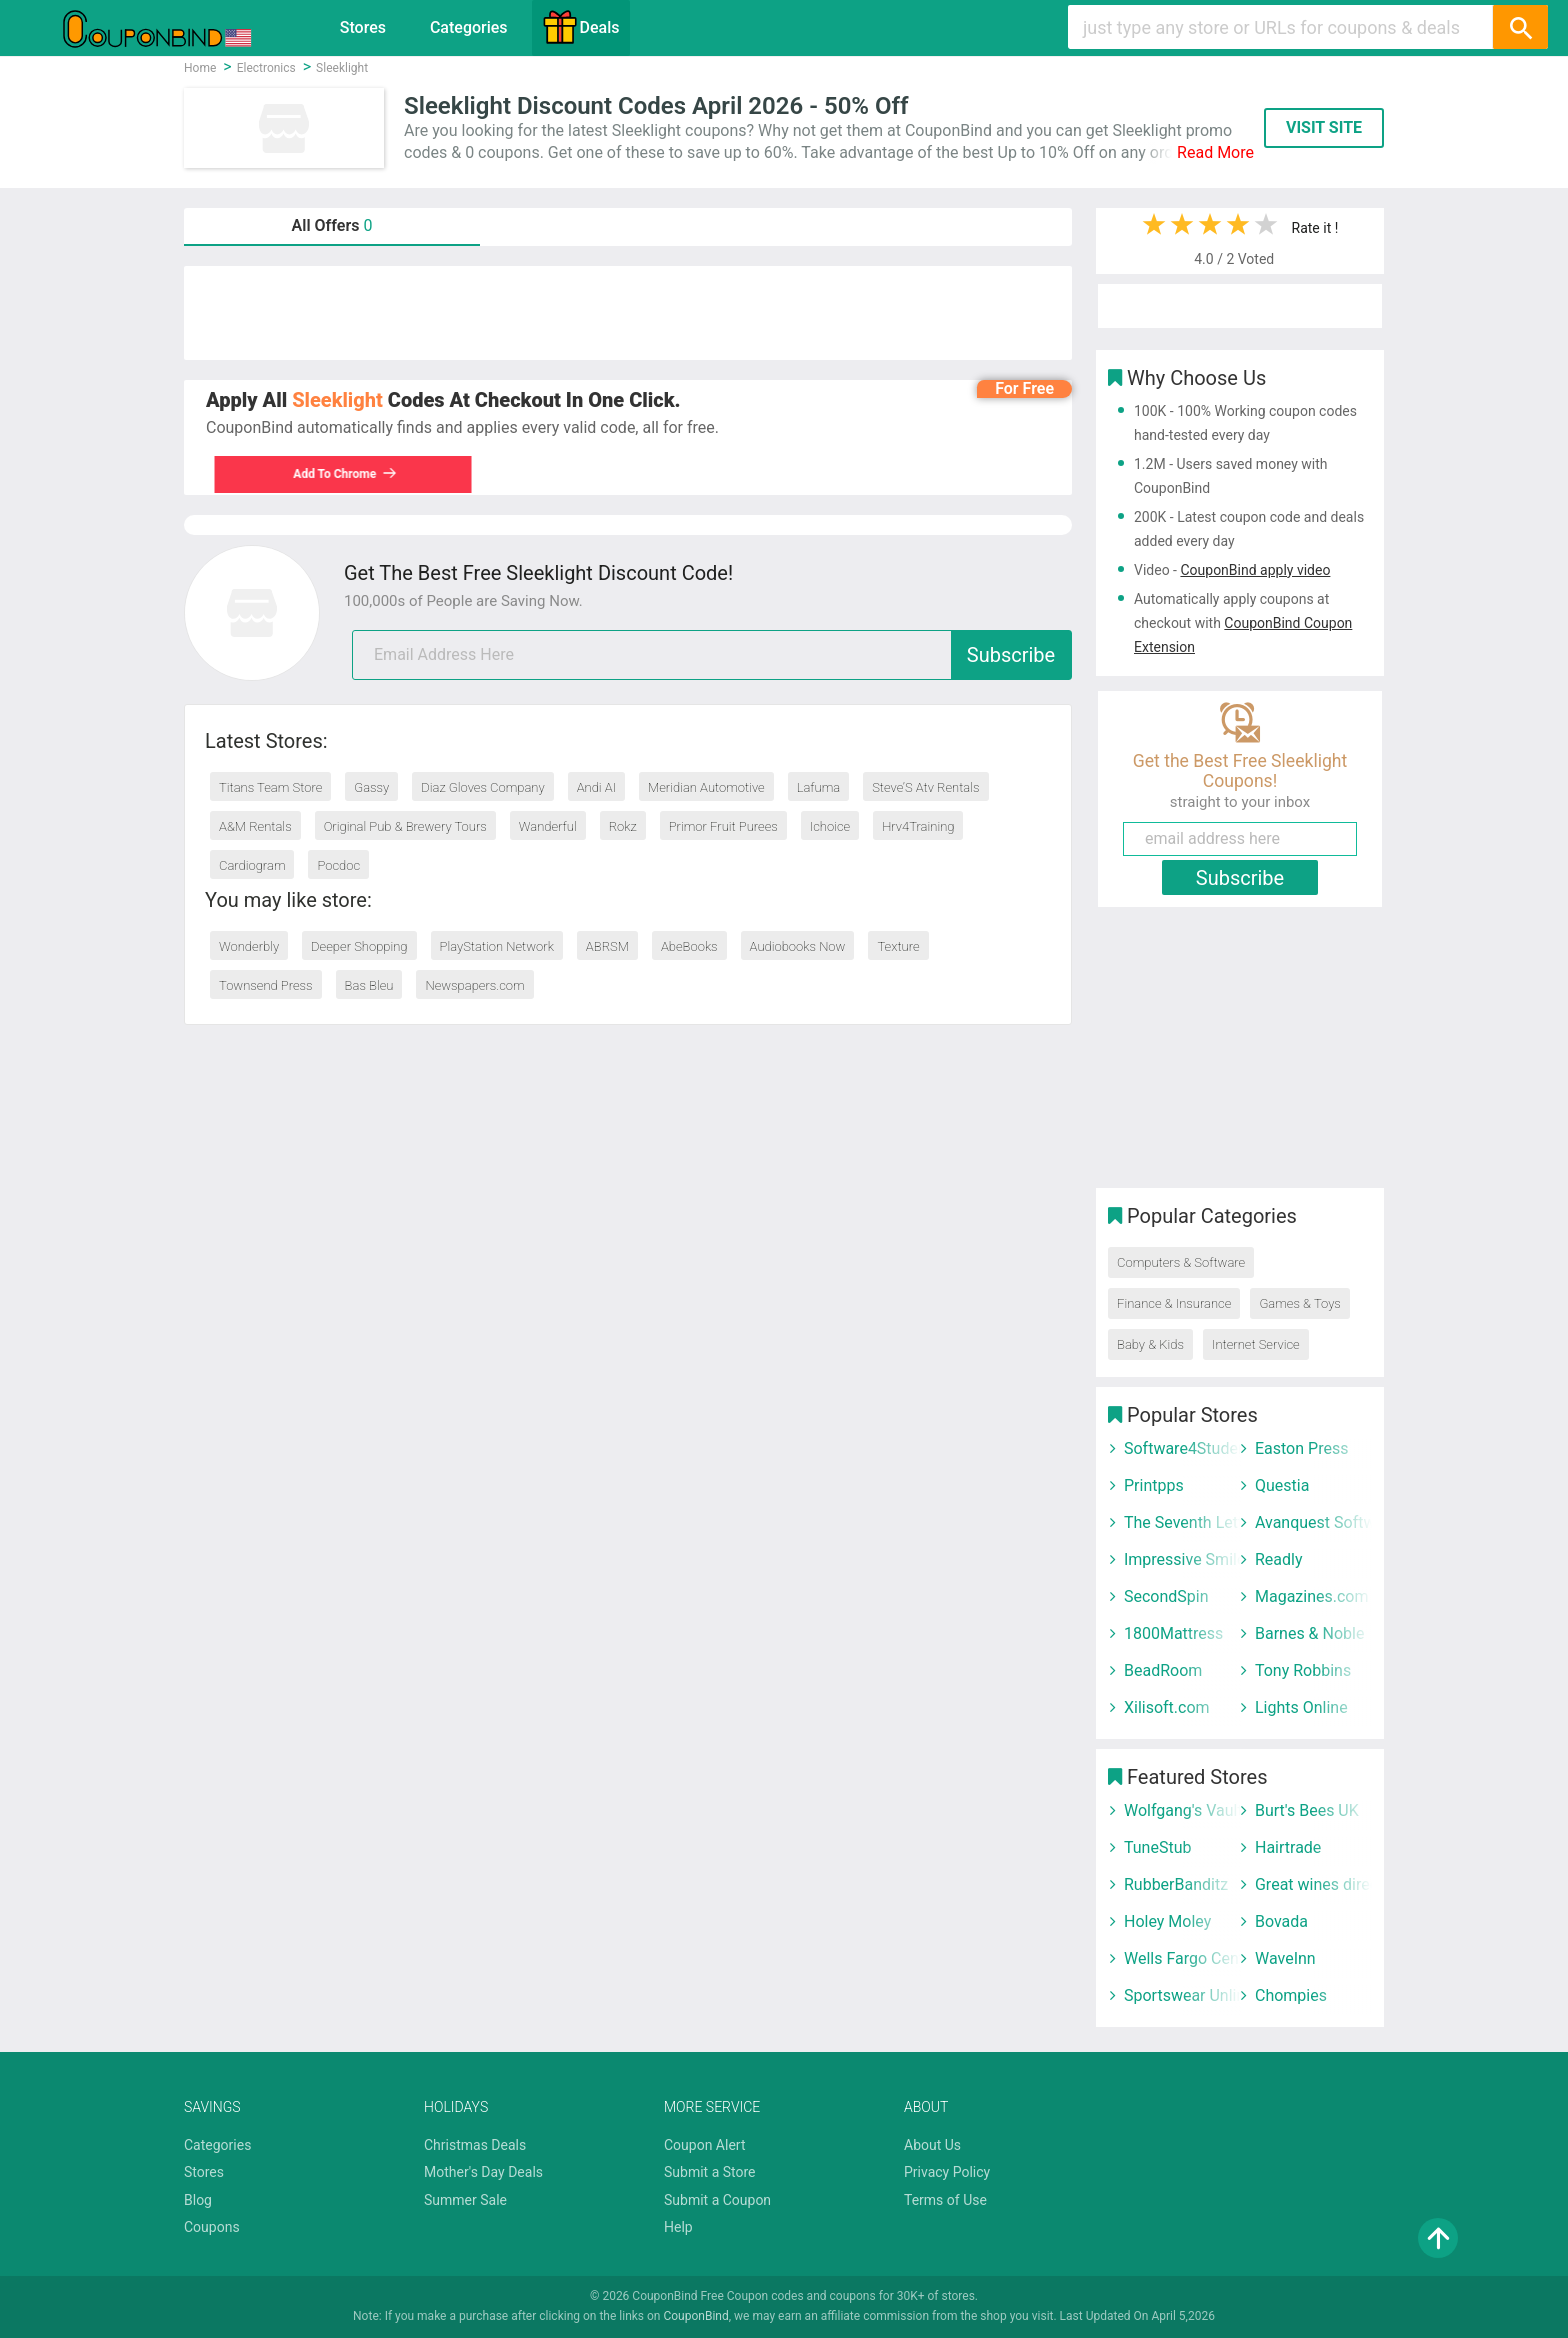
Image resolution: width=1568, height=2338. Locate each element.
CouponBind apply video (1255, 570)
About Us (932, 2145)
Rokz (623, 826)
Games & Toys (1299, 1303)
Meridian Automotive (706, 787)
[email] (712, 655)
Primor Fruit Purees (723, 826)
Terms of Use (945, 2200)
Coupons (212, 2227)
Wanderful (548, 826)
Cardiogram (252, 865)
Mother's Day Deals (483, 2172)
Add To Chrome (337, 474)
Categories (469, 27)
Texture (898, 946)
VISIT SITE (1324, 127)
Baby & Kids (1150, 1344)
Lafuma (818, 787)
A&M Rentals (255, 826)
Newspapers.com (474, 985)
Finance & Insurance (1174, 1303)
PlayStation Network (497, 946)
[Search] (1520, 27)
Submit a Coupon (717, 2200)
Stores (363, 27)
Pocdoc (338, 865)
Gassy (371, 787)
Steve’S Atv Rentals (925, 787)
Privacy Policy (947, 2172)
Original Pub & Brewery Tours (405, 826)
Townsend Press (266, 985)
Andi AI (596, 787)
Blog (198, 2200)
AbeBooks (689, 946)
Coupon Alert (705, 2145)
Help (678, 2227)
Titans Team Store (270, 787)
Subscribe (1011, 655)
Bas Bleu (369, 985)
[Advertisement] (628, 313)
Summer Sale (465, 2200)
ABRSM (607, 946)
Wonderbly (249, 946)
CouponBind (695, 2316)
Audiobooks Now (798, 946)
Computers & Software (1181, 1262)
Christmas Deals (475, 2145)
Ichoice (830, 826)
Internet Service (1256, 1344)
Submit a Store (710, 2172)
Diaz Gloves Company (482, 787)
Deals (581, 27)
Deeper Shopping (359, 946)
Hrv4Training (918, 826)
